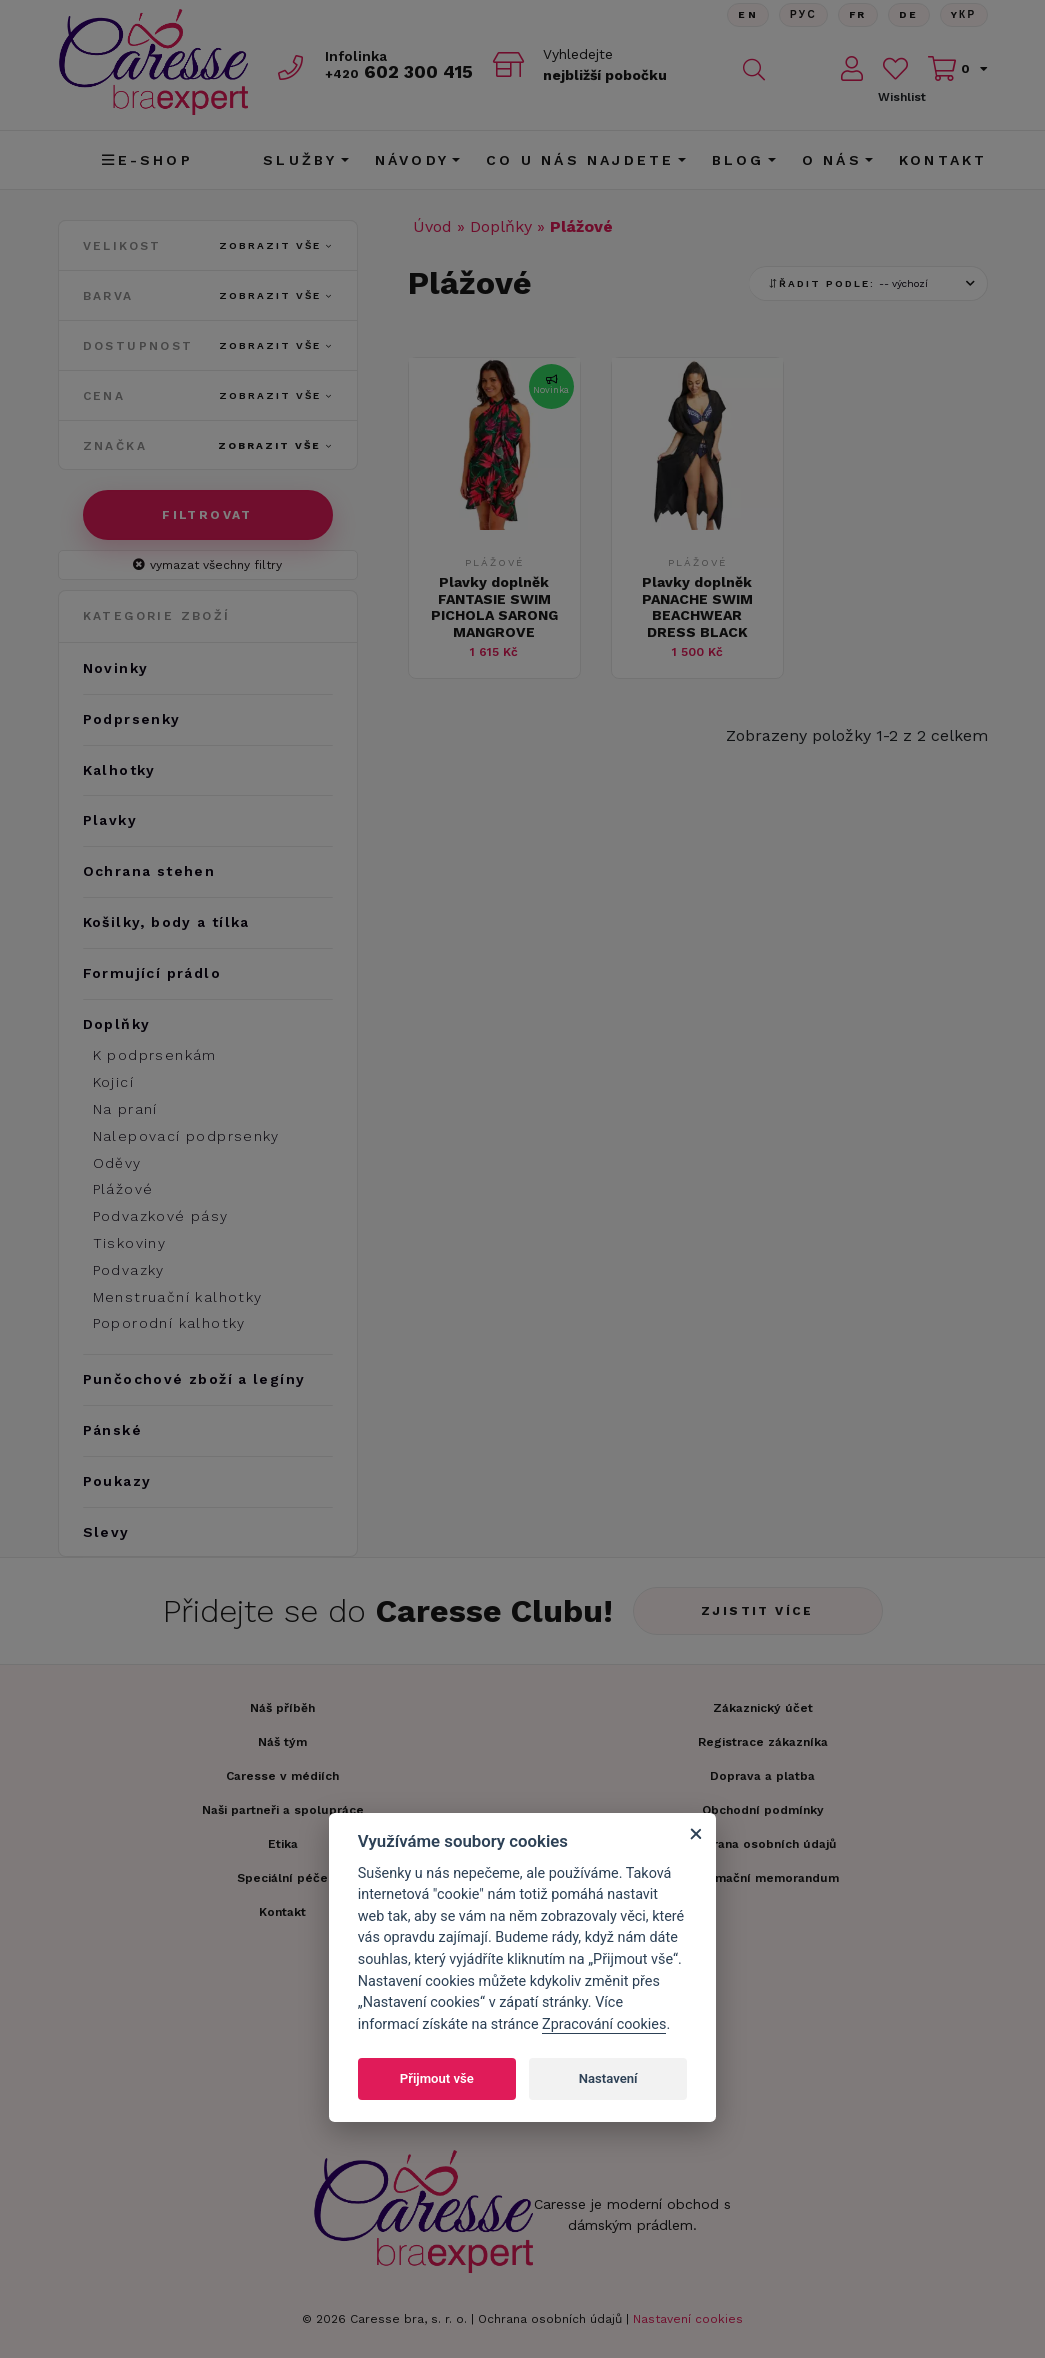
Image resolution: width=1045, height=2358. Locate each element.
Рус (803, 14)
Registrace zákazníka (763, 1742)
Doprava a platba (762, 1776)
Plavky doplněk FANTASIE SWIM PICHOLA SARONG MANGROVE (494, 607)
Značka (208, 446)
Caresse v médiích (282, 1776)
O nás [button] (832, 160)
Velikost (208, 246)
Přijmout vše (437, 2078)
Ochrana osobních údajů (550, 2319)
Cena (208, 396)
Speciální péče (282, 1878)
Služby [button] (300, 160)
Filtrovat (207, 515)
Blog (738, 160)
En (748, 14)
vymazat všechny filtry (207, 565)
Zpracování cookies (604, 2024)
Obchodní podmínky (763, 1810)
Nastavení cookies (688, 2319)
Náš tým (282, 1742)
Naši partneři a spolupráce (283, 1810)
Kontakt (943, 160)
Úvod (432, 226)
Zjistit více (757, 1611)
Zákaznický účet (763, 1708)
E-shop (147, 160)
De (909, 14)
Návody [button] (412, 160)
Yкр (964, 14)
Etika (283, 1844)
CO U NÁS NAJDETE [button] (580, 160)
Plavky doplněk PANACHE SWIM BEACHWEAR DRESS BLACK (697, 607)
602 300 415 (399, 71)
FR (858, 14)
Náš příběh (282, 1708)
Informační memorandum (762, 1878)
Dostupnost (208, 346)
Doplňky (501, 226)
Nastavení (608, 2078)
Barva (208, 296)
